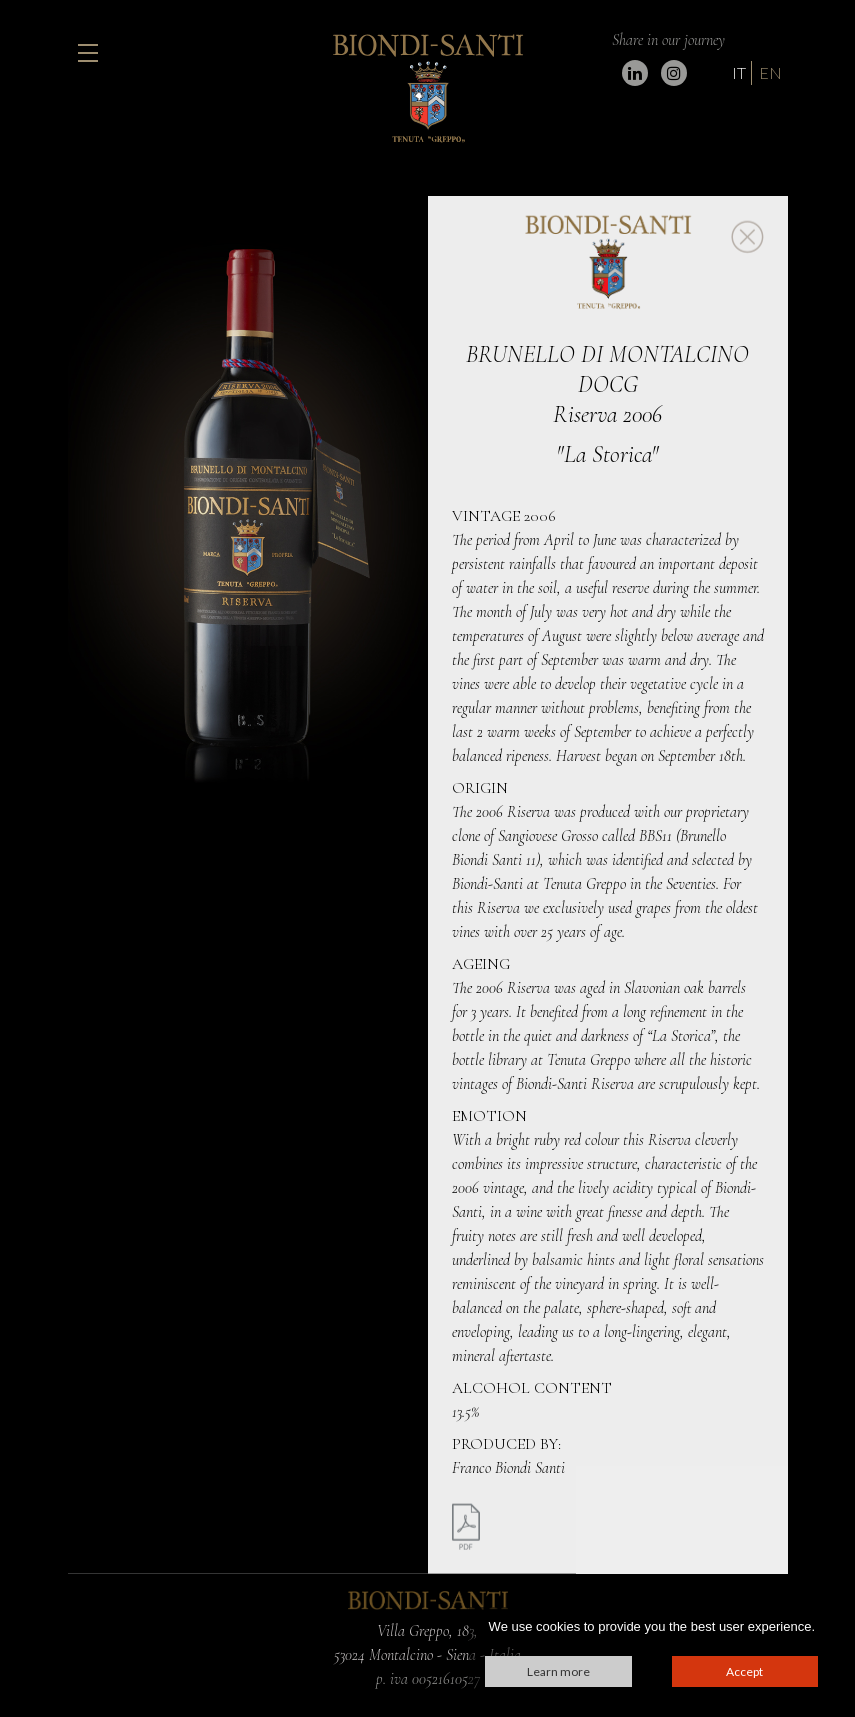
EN (770, 72)
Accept (744, 1671)
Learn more (558, 1671)
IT (739, 72)
